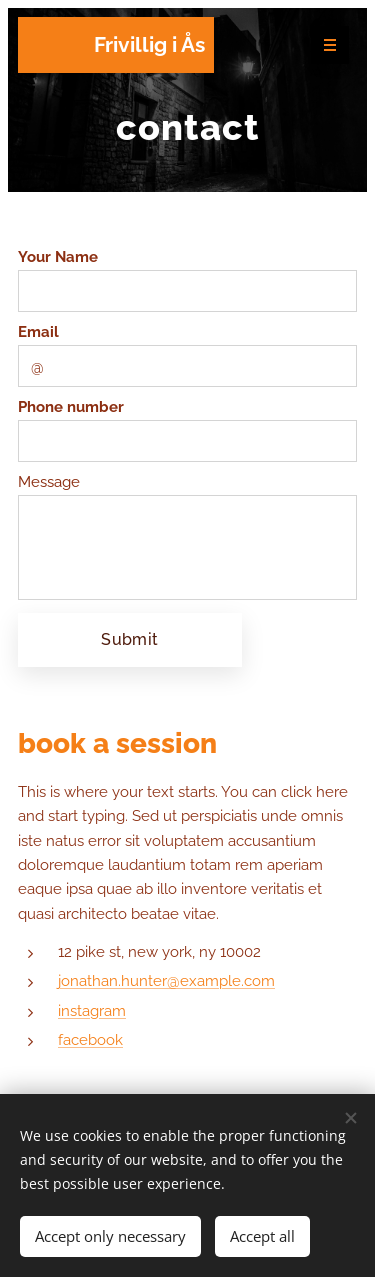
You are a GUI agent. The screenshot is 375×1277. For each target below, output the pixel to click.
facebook (90, 1039)
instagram (92, 1010)
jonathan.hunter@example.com (166, 981)
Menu (323, 46)
